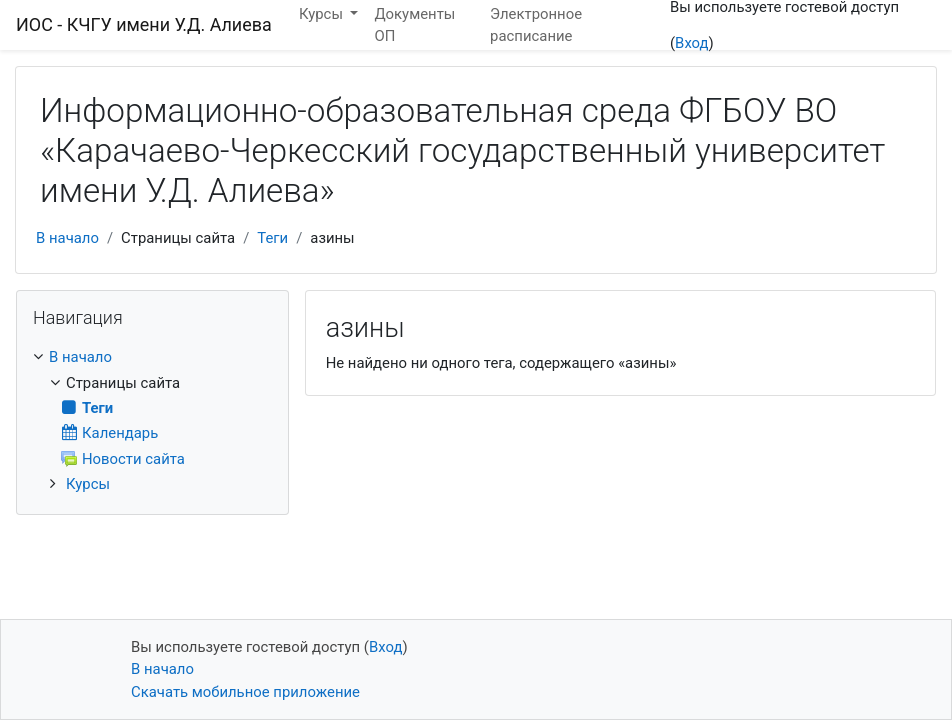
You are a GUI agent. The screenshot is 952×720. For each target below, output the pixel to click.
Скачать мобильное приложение (245, 692)
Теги (272, 238)
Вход (691, 43)
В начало (67, 238)
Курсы (88, 484)
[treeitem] (152, 357)
